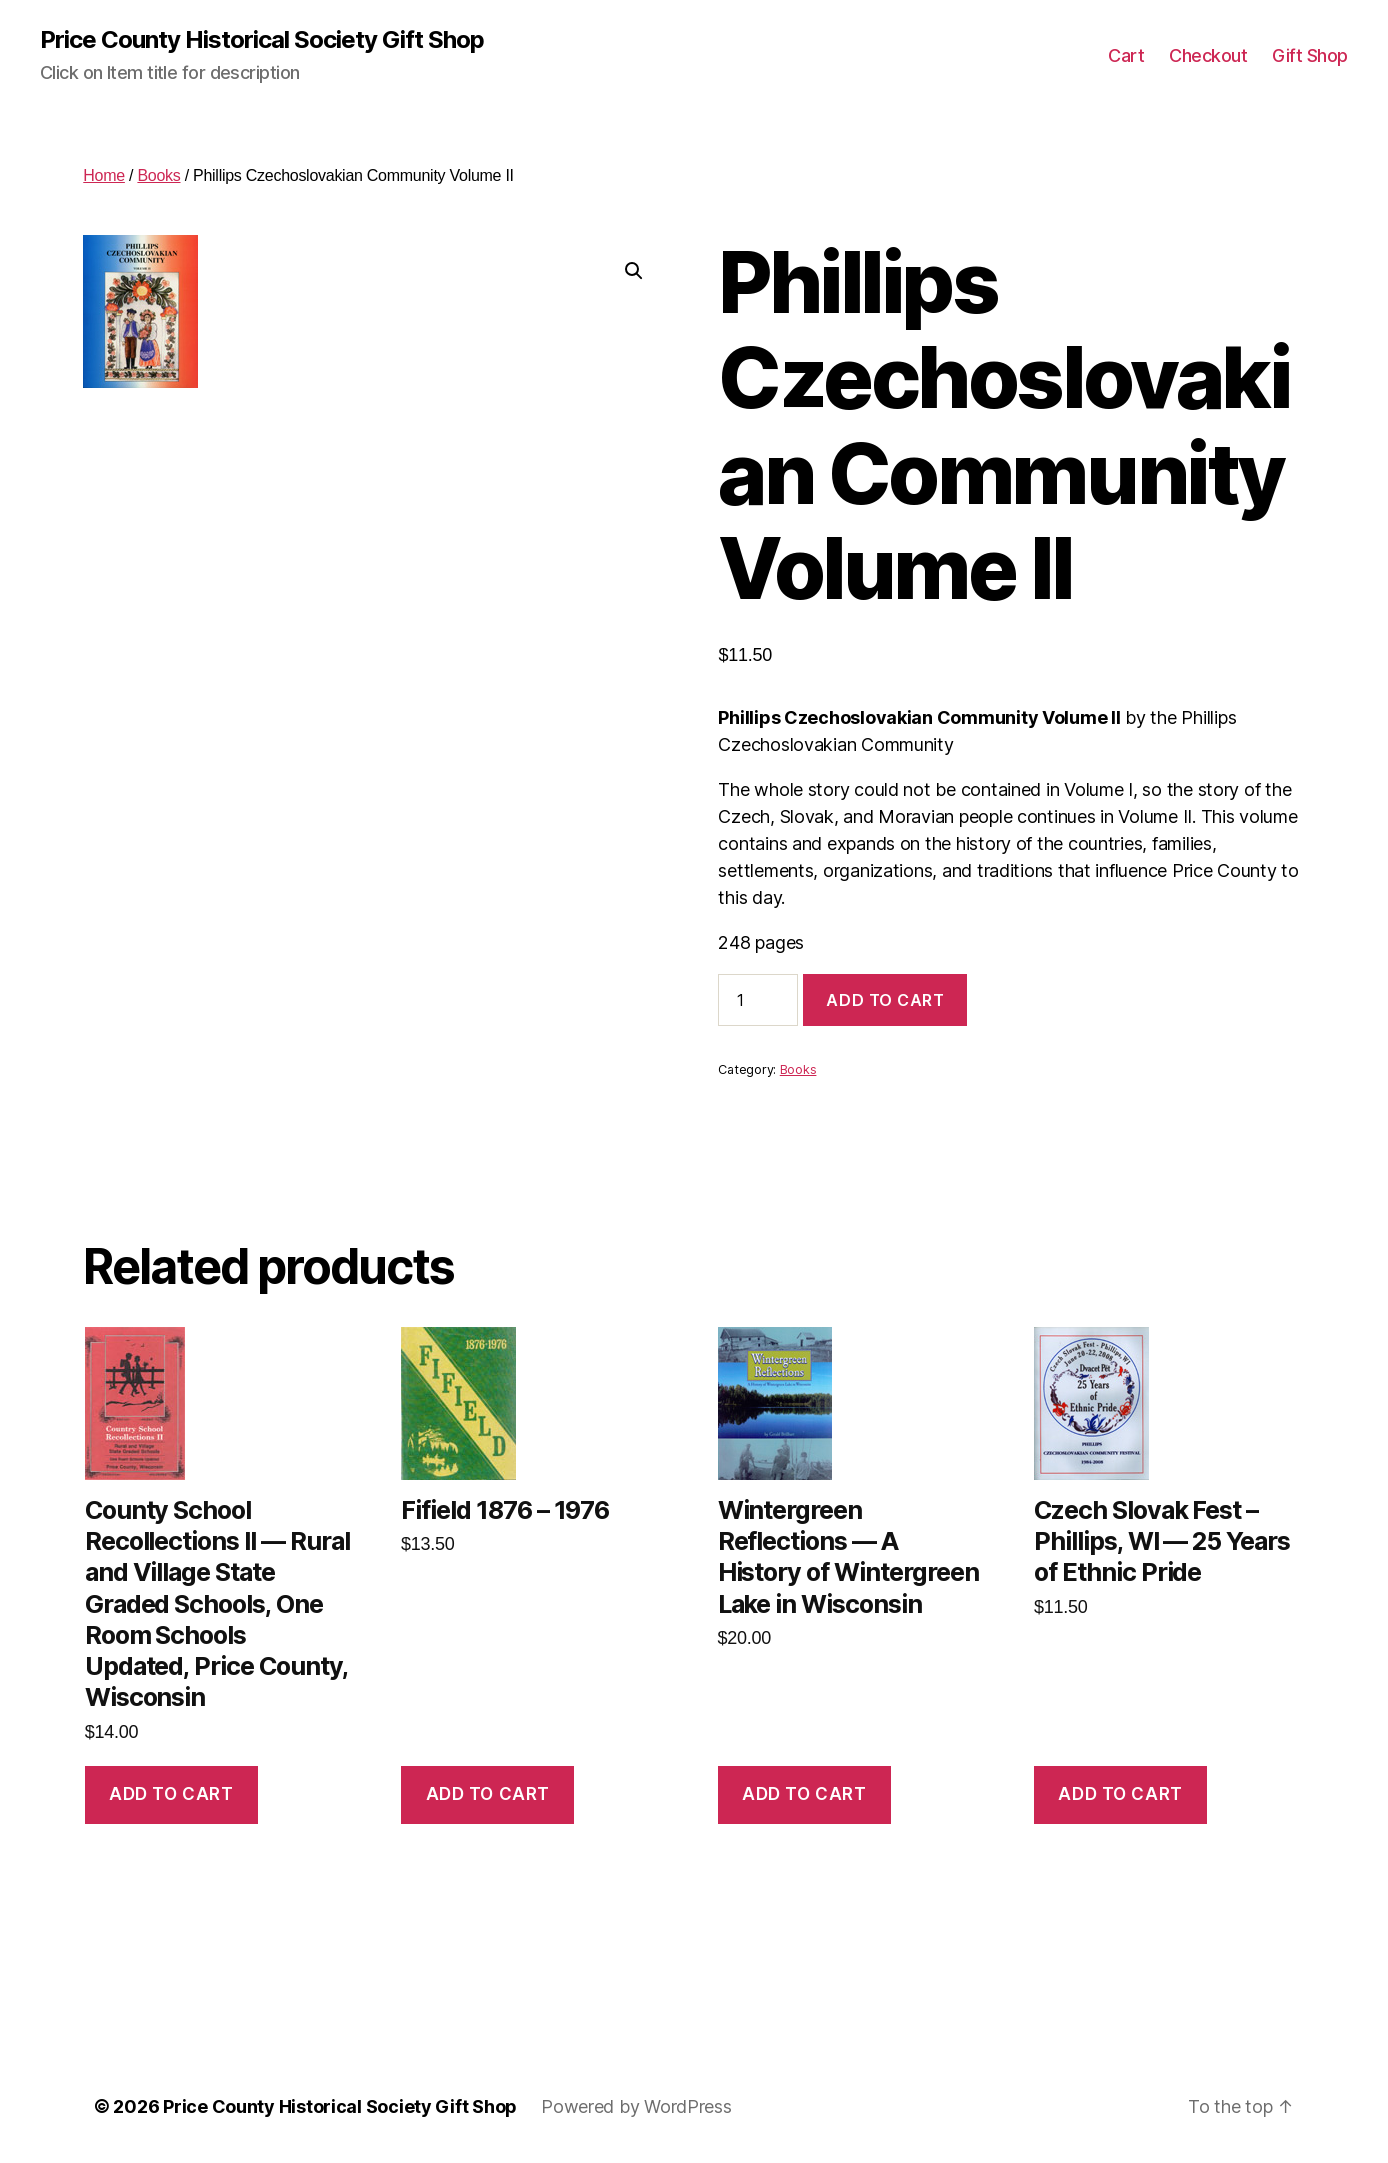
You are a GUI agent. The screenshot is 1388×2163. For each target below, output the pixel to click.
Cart (1126, 55)
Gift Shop (1310, 55)
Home (104, 175)
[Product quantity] (758, 1000)
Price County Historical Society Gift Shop (262, 40)
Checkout (1208, 55)
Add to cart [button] (171, 1794)
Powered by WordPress (636, 2106)
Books (158, 175)
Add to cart (885, 1000)
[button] (634, 271)
